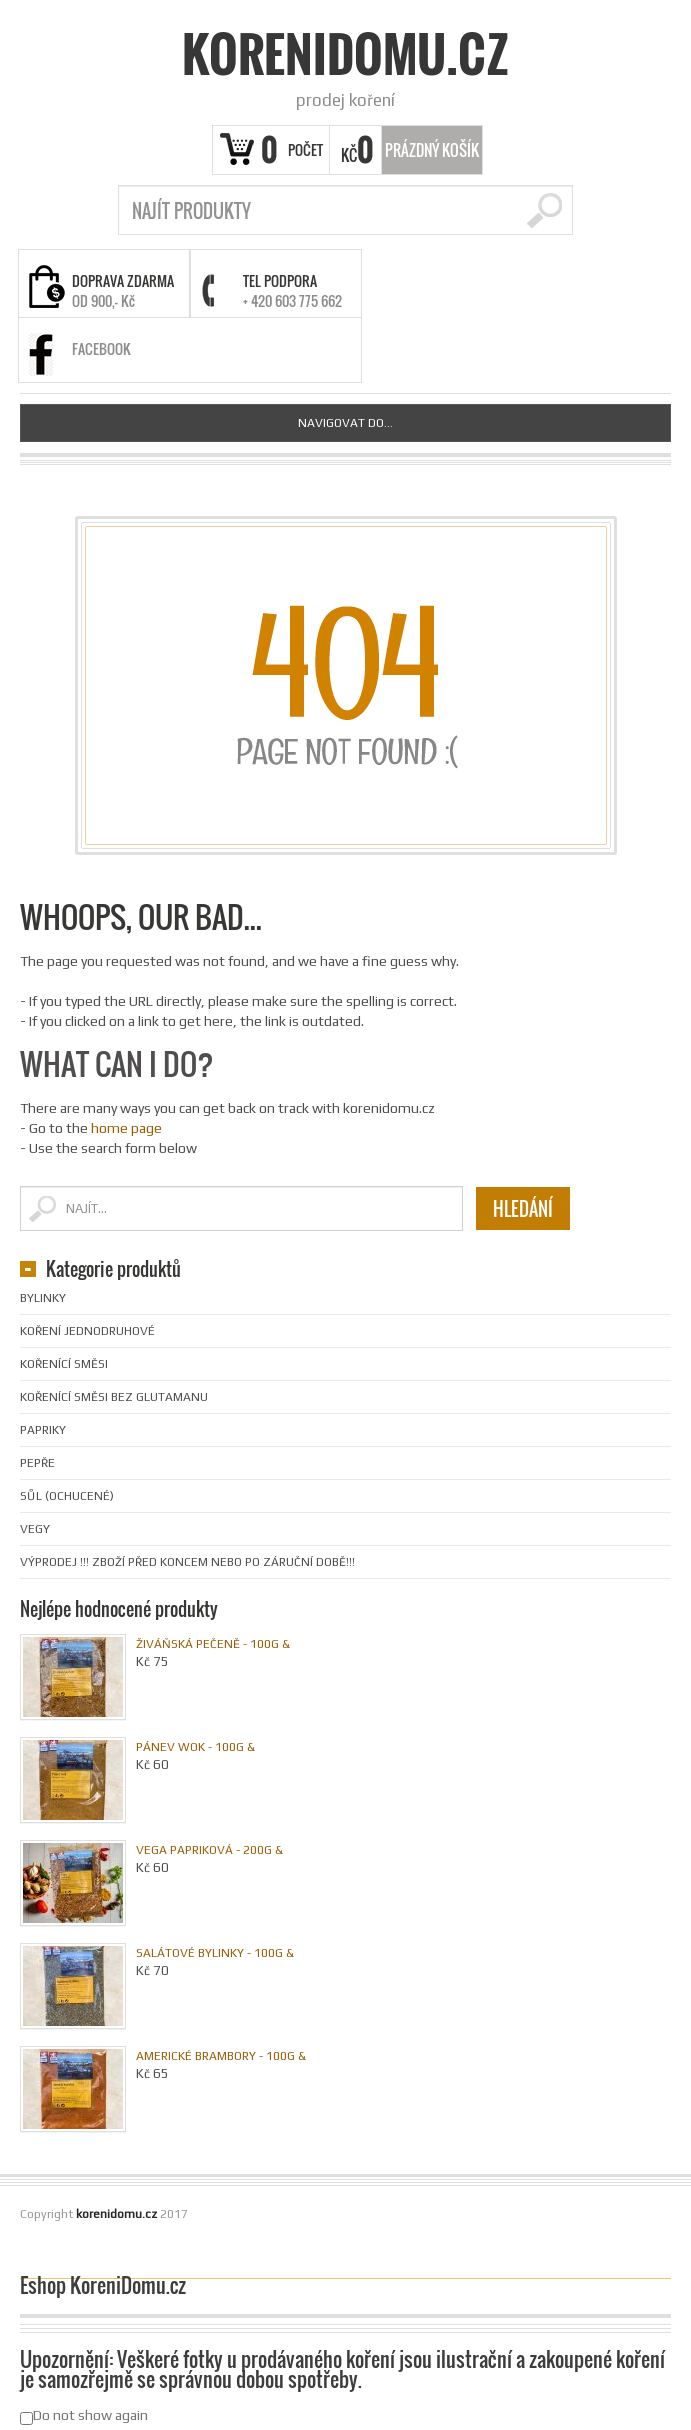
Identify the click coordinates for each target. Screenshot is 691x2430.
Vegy (35, 1529)
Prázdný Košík (432, 150)
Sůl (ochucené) (67, 1496)
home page (126, 1128)
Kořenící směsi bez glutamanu (114, 1397)
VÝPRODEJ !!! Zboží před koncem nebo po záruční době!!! (187, 1562)
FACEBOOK (101, 348)
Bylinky (43, 1298)
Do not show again (84, 2416)
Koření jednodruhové (87, 1331)
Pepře (37, 1463)
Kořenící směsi (64, 1364)
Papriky (43, 1430)
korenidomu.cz (345, 54)
